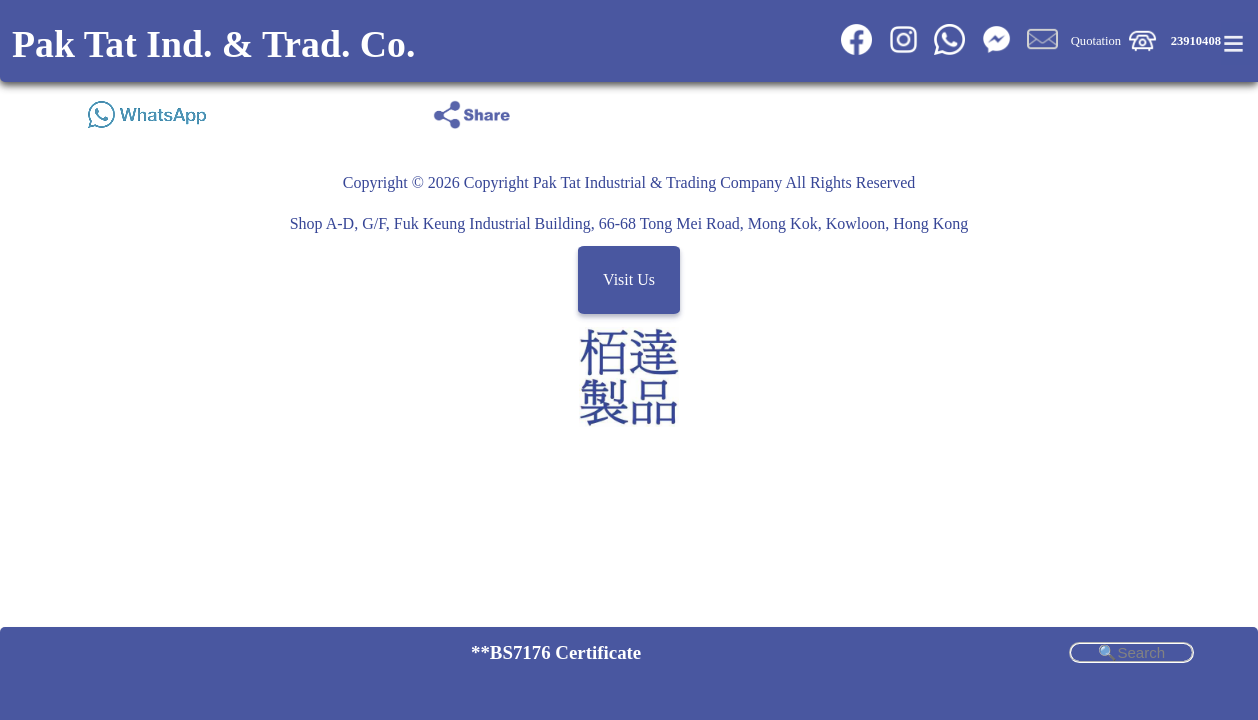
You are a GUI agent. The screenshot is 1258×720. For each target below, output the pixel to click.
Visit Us (629, 279)
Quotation (1096, 41)
